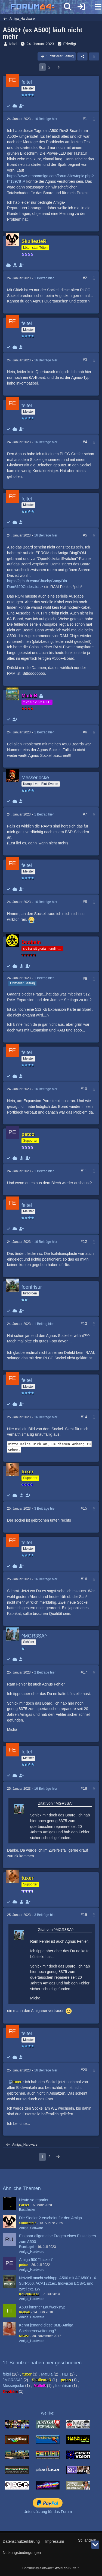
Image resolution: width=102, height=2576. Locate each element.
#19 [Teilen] (84, 1914)
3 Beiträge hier (44, 1508)
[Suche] (67, 6)
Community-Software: (50, 2568)
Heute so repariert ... (36, 2200)
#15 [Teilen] (84, 1508)
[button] (94, 56)
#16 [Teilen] (84, 1579)
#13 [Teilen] (84, 1323)
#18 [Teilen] (84, 1788)
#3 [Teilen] (85, 360)
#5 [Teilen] (85, 535)
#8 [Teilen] (85, 901)
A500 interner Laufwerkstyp (42, 2307)
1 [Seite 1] (42, 67)
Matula (46, 2374)
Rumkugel (26, 2247)
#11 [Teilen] (84, 1171)
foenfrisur (63, 2385)
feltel (13, 44)
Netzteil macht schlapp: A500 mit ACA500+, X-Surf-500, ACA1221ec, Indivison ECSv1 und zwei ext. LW (58, 2283)
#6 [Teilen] (85, 732)
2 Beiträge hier (44, 1672)
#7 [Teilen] (85, 814)
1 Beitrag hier (44, 278)
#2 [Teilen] (85, 278)
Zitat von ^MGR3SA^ (55, 1803)
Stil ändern (87, 2540)
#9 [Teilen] (85, 978)
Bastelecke (27, 2210)
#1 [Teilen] (85, 118)
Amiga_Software (31, 2228)
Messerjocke (13, 2385)
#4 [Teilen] (85, 442)
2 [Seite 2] (49, 67)
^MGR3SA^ (12, 2380)
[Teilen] (82, 56)
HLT (65, 2374)
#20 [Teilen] (84, 2070)
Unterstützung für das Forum (47, 2511)
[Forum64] (38, 7)
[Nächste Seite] (58, 67)
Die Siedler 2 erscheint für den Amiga (50, 2218)
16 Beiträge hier (45, 119)
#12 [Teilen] (84, 1241)
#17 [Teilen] (84, 1672)
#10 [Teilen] (84, 1089)
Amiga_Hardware (31, 2252)
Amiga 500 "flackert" (36, 2259)
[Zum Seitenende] (95, 2545)
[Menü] (94, 6)
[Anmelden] (81, 7)
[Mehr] (91, 119)
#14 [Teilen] (84, 1417)
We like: (47, 2413)
